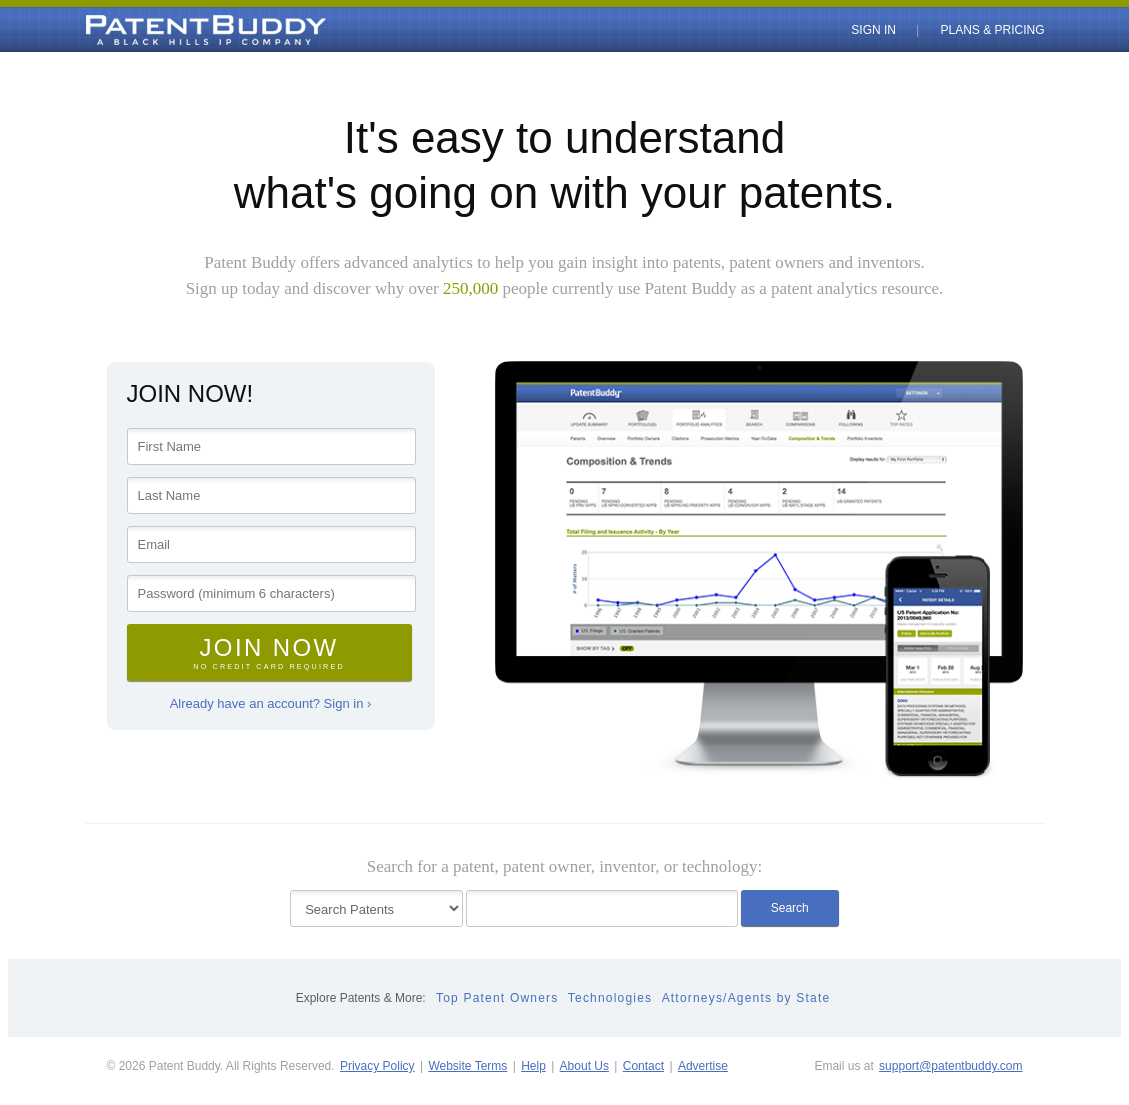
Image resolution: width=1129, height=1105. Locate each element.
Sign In (873, 30)
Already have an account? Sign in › (271, 703)
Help (533, 1066)
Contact (643, 1066)
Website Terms (467, 1066)
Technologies (610, 998)
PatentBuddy (160, 30)
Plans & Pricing (992, 30)
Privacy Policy (377, 1066)
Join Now (269, 652)
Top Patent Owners (497, 998)
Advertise (703, 1066)
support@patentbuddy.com (950, 1066)
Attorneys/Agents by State (746, 998)
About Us (584, 1066)
